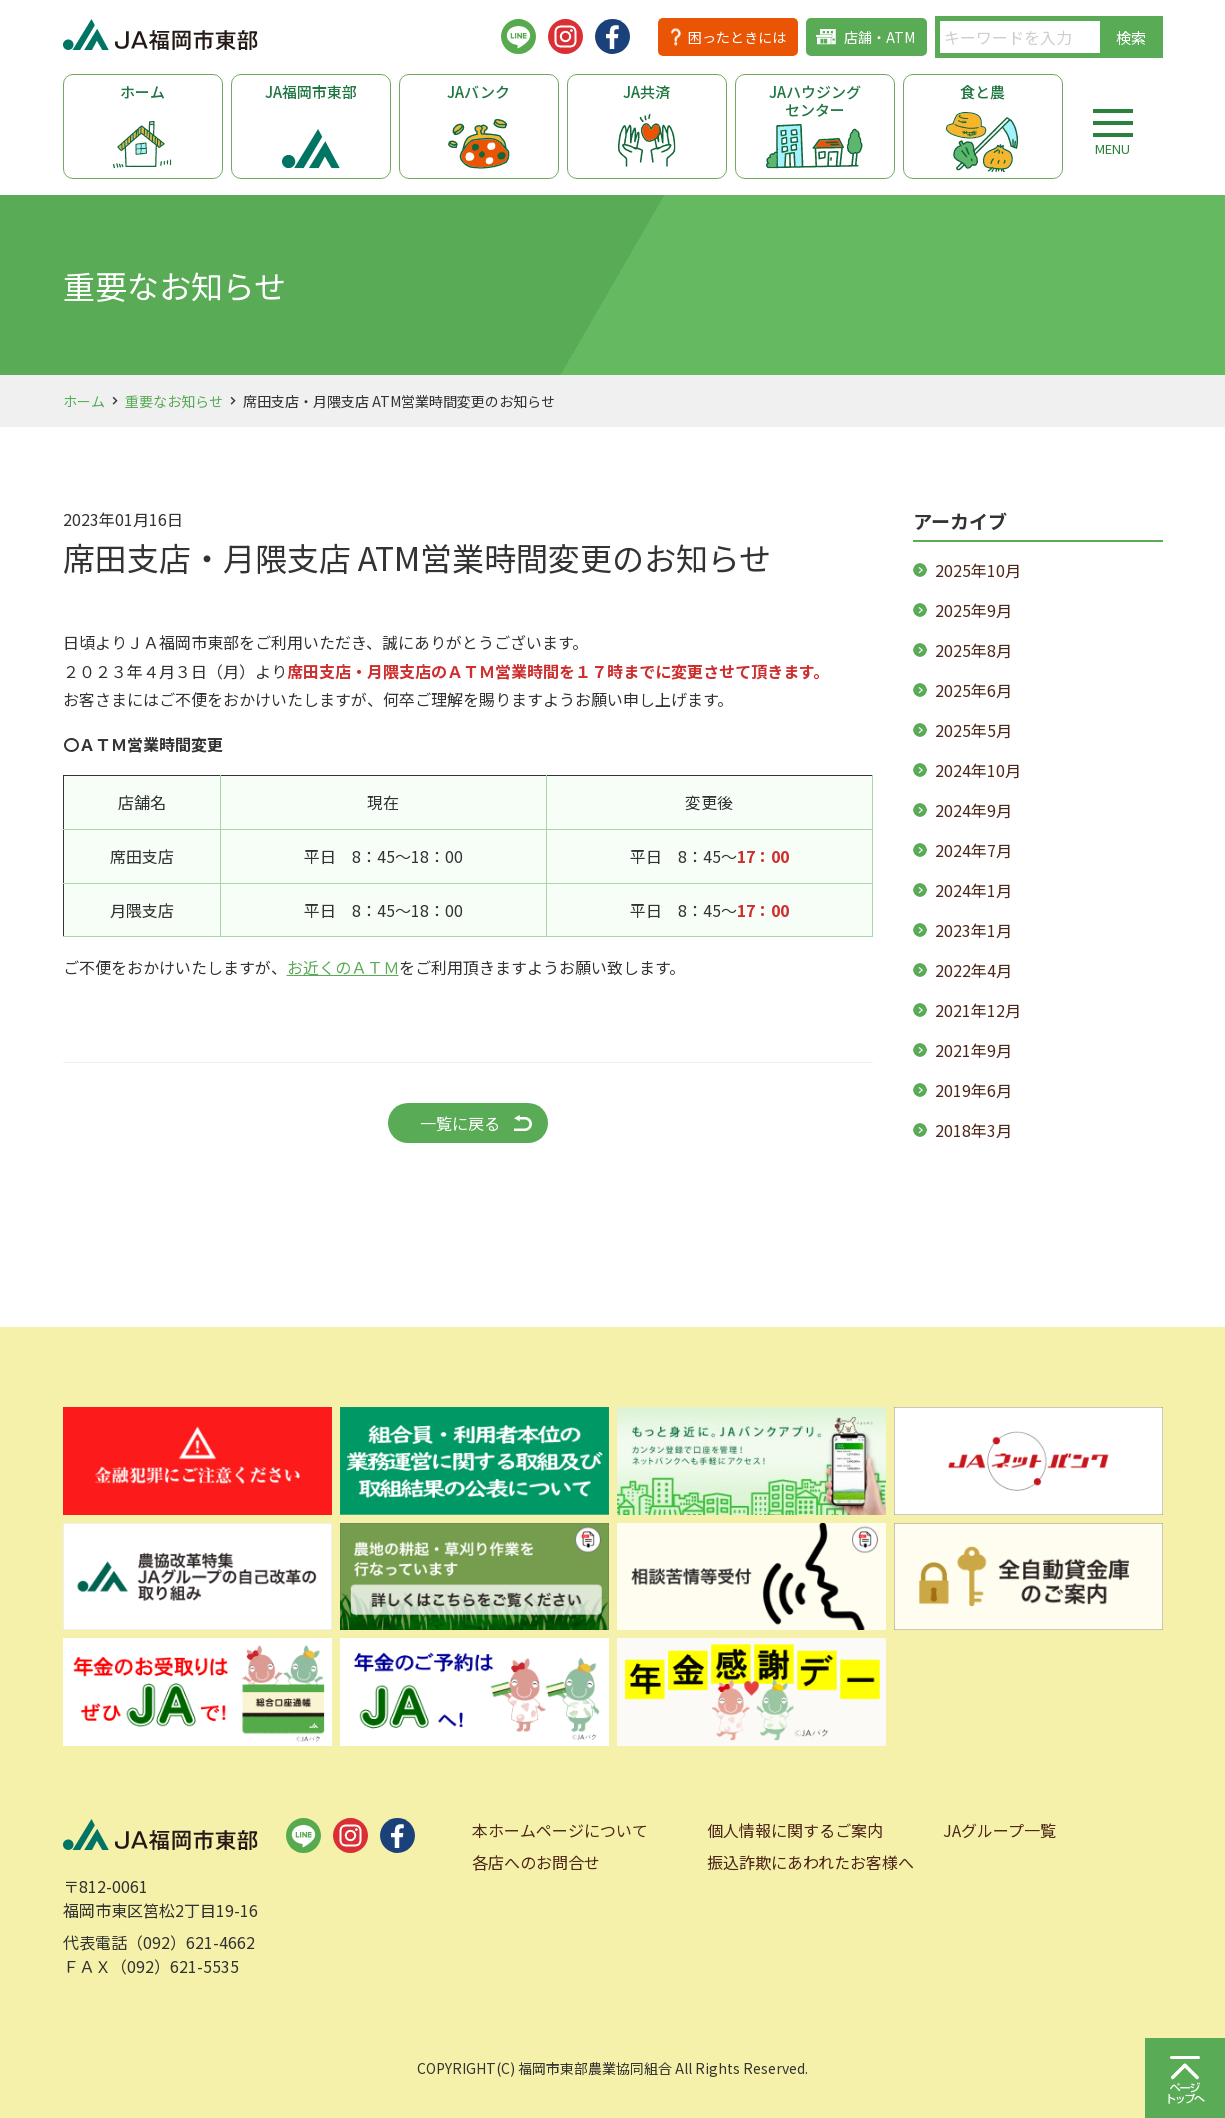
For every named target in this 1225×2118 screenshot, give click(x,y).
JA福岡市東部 (311, 91)
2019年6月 (973, 1090)
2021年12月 (978, 1010)
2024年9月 (973, 810)
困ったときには (737, 37)
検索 (1131, 37)
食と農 (982, 91)
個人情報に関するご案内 (795, 1830)
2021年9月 (973, 1050)
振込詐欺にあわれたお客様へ (810, 1862)
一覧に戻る (460, 1123)
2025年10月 (978, 570)
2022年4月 (973, 970)
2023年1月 (973, 930)
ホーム (142, 91)
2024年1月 (973, 890)
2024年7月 (973, 850)
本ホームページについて (560, 1830)
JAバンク (478, 91)
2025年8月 (973, 650)
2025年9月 (973, 610)
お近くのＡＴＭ (343, 967)
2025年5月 (973, 730)
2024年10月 (978, 770)
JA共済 (646, 91)
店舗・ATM (879, 37)
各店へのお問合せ (536, 1862)
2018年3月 (973, 1130)
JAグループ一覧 (999, 1830)
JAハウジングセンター (815, 100)
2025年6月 (973, 690)
